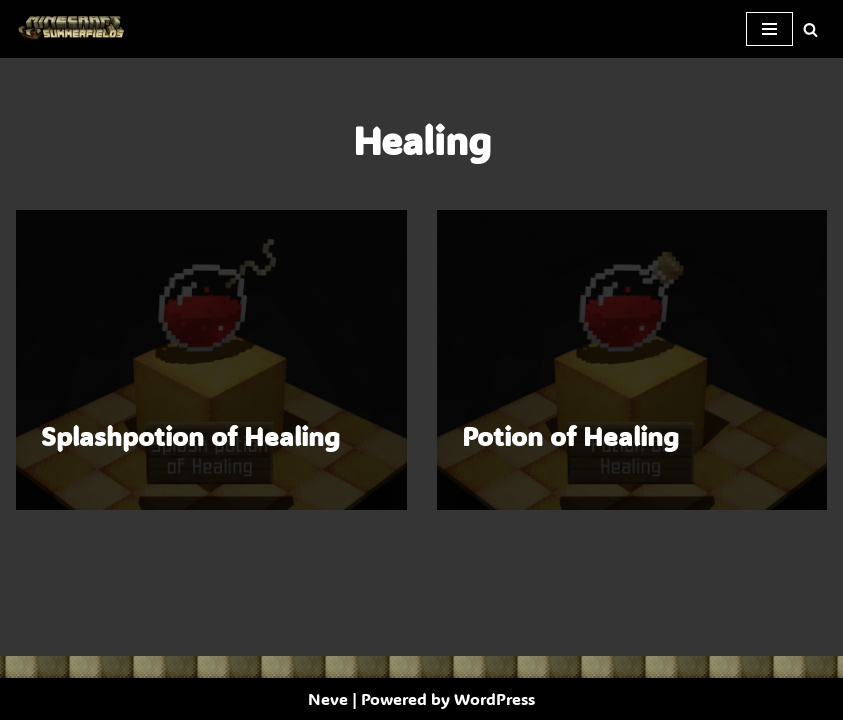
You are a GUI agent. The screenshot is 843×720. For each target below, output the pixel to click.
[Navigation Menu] (769, 29)
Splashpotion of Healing (190, 436)
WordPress (494, 698)
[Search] (810, 29)
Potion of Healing (570, 436)
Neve (328, 698)
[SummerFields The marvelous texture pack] (75, 29)
